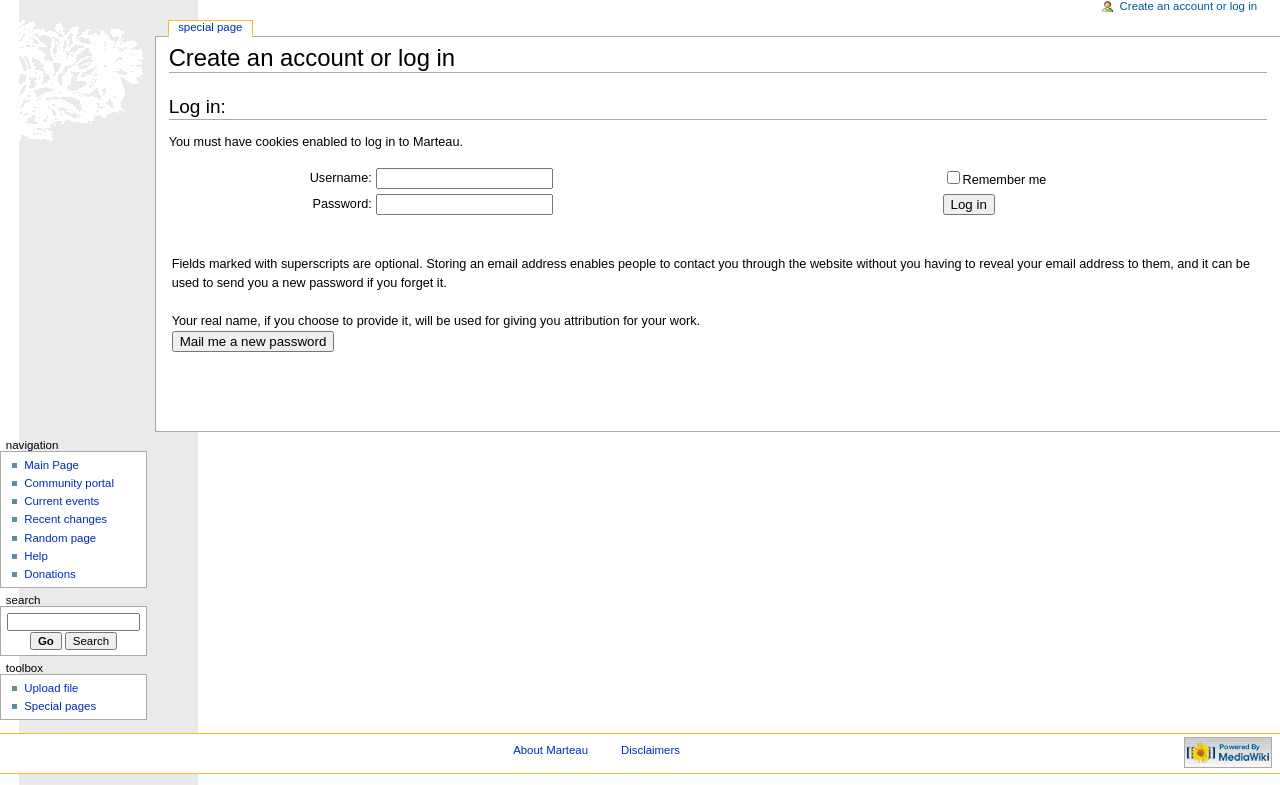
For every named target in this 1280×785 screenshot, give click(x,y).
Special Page (210, 27)
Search (23, 600)
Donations (50, 574)
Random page (60, 538)
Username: (341, 178)
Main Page (51, 465)
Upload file (51, 688)
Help (36, 556)
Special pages (60, 706)
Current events (61, 501)
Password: (342, 204)
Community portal (69, 483)
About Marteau (550, 750)
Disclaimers (650, 750)
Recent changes (65, 519)
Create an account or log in (1189, 6)
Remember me (1005, 180)
